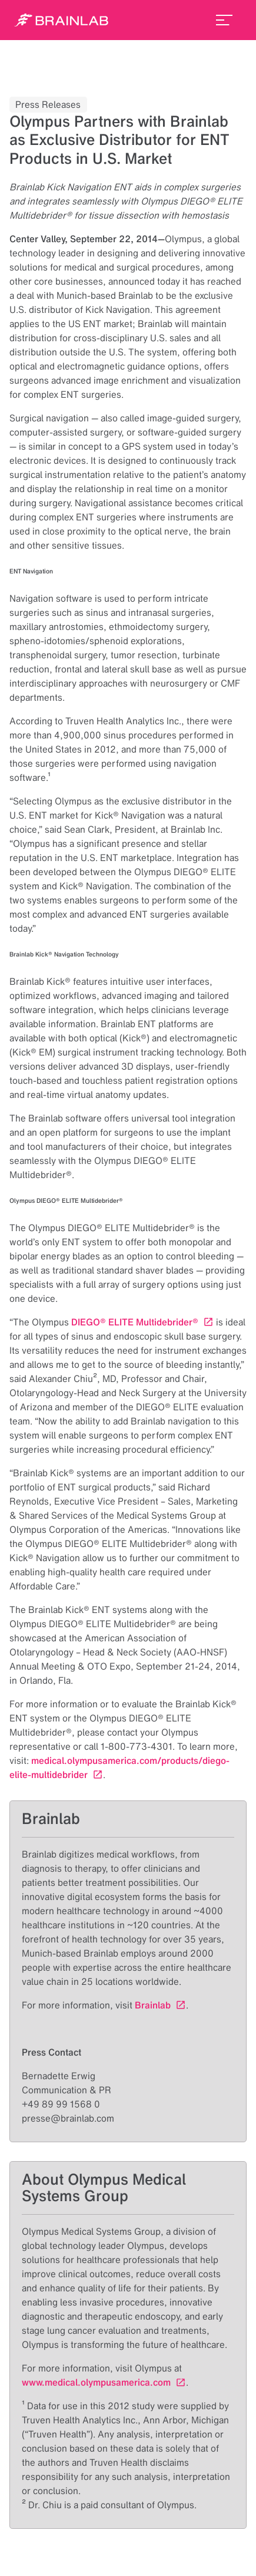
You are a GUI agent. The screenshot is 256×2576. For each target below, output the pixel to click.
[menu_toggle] (224, 20)
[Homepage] (61, 20)
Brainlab (153, 2004)
